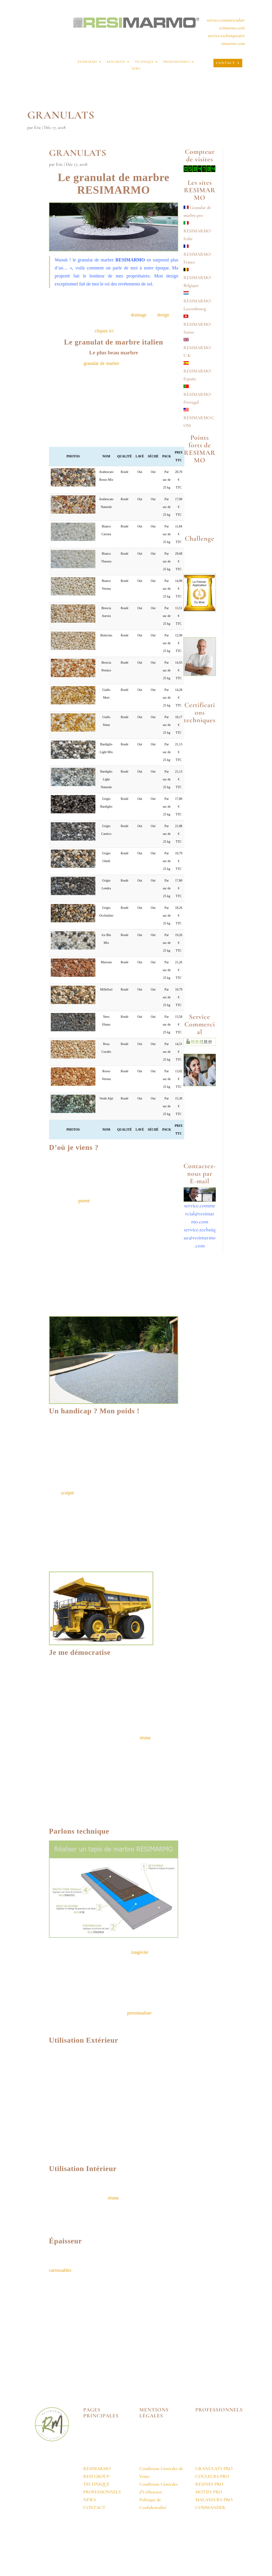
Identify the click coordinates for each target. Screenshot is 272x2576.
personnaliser (139, 2012)
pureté (84, 1200)
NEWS (136, 69)
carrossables (60, 2270)
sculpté (67, 1492)
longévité (139, 1952)
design (163, 314)
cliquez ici (104, 330)
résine (145, 1737)
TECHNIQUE (144, 62)
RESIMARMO (87, 62)
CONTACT (225, 63)
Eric (37, 127)
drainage (139, 314)
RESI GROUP (116, 62)
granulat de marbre (101, 363)
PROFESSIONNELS (176, 62)
